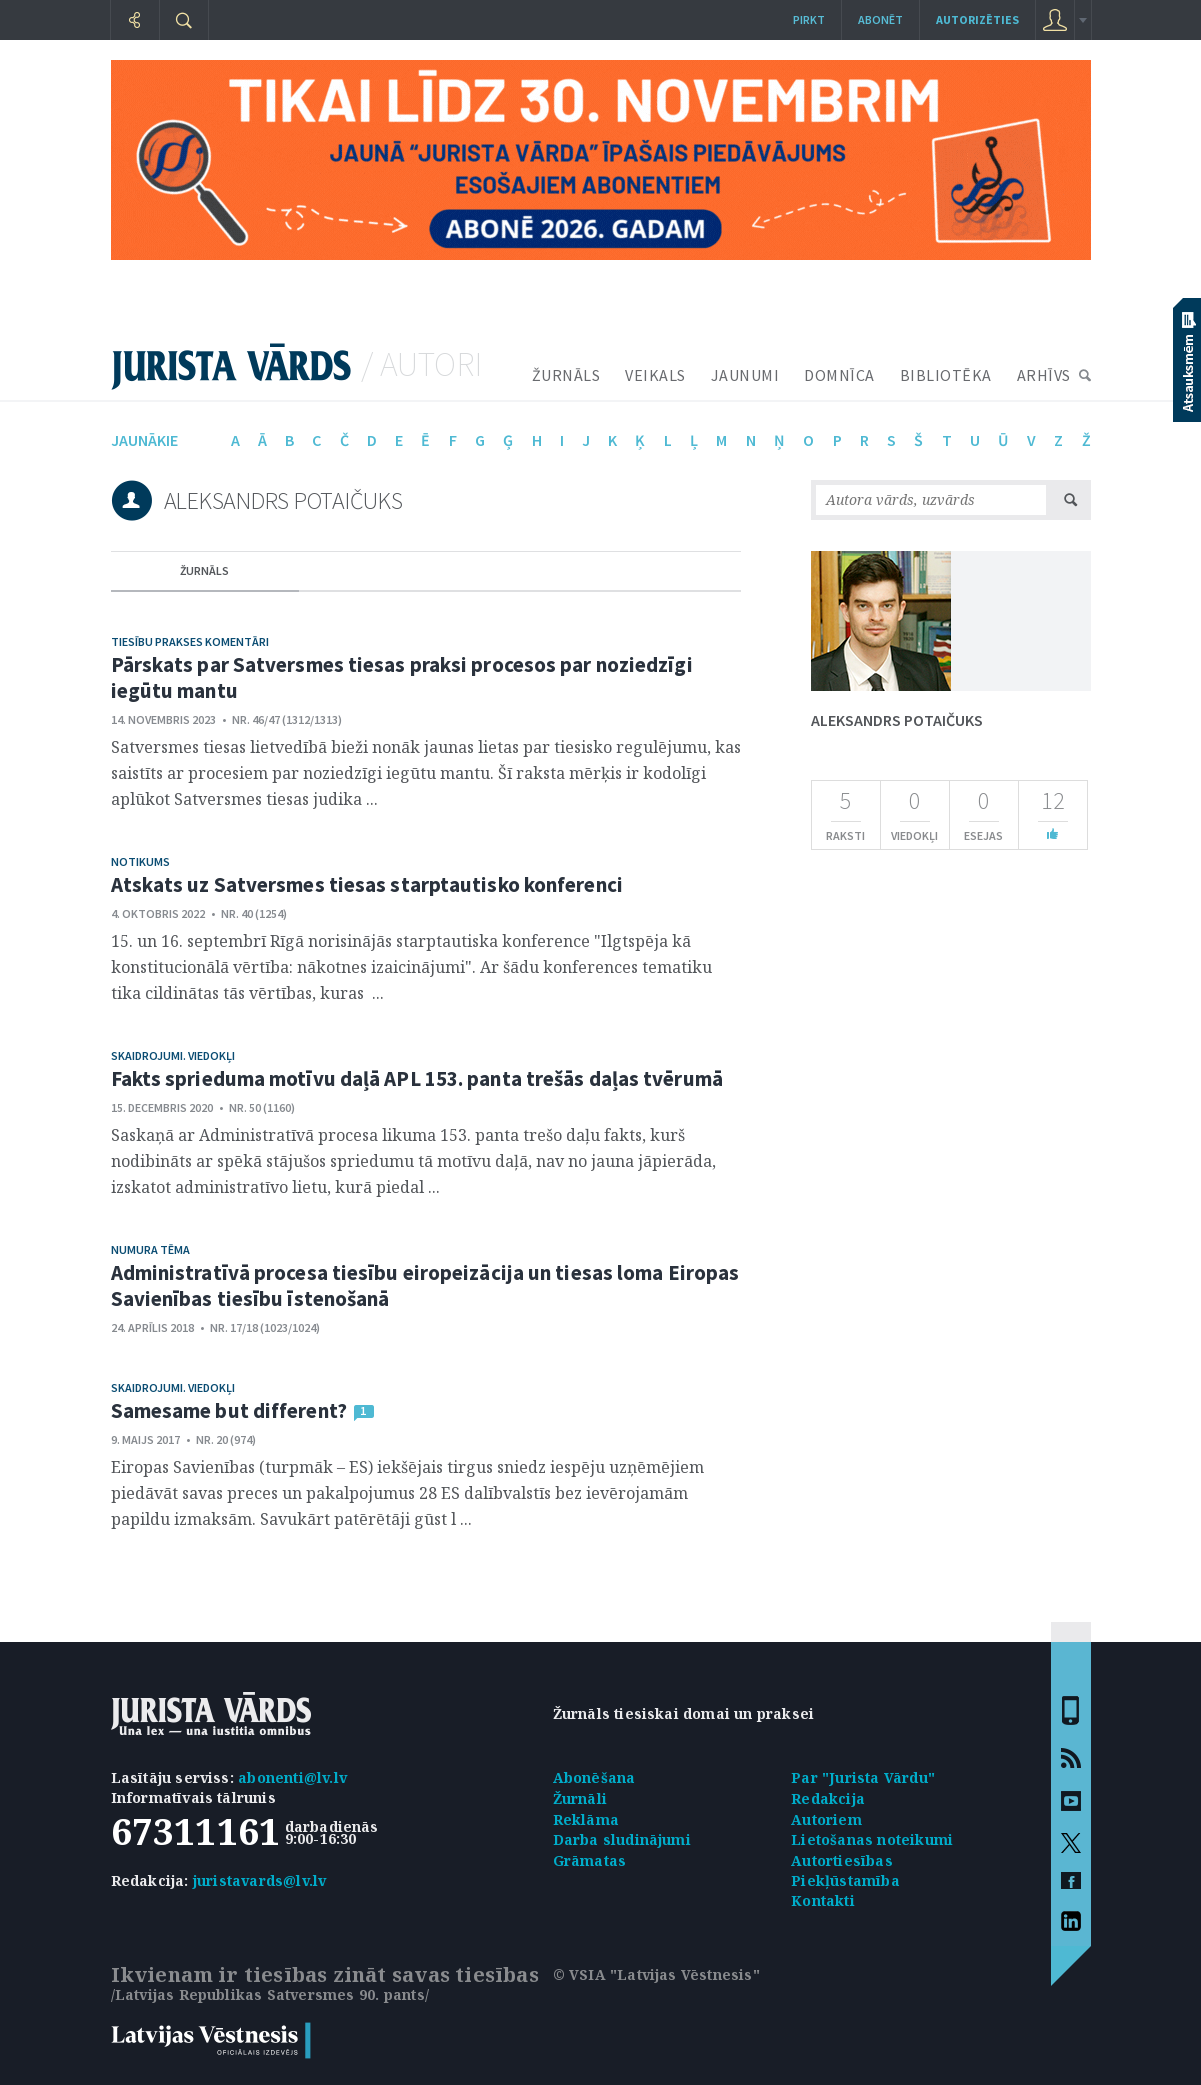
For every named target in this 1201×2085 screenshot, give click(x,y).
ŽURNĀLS (566, 375)
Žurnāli (580, 1798)
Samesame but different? (229, 1410)
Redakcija (828, 1798)
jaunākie (144, 440)
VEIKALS (655, 375)
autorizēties (977, 19)
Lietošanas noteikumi (872, 1839)
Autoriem (826, 1819)
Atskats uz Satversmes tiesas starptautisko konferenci (367, 884)
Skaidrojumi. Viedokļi (173, 1055)
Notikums (140, 861)
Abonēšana (594, 1777)
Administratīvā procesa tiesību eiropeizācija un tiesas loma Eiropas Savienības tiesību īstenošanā (425, 1285)
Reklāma (586, 1819)
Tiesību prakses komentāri (190, 641)
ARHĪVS (1044, 375)
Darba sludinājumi (622, 1839)
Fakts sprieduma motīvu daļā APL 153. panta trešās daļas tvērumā (417, 1078)
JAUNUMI (745, 375)
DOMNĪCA (839, 375)
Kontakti (823, 1900)
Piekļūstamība (845, 1880)
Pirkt (809, 19)
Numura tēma (150, 1249)
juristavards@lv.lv (260, 1880)
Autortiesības (842, 1860)
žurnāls (204, 570)
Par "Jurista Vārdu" (863, 1777)
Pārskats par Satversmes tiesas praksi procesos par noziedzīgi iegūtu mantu (402, 677)
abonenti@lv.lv (292, 1777)
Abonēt (880, 19)
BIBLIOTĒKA (946, 375)
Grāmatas (590, 1860)
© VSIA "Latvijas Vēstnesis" (656, 1974)
